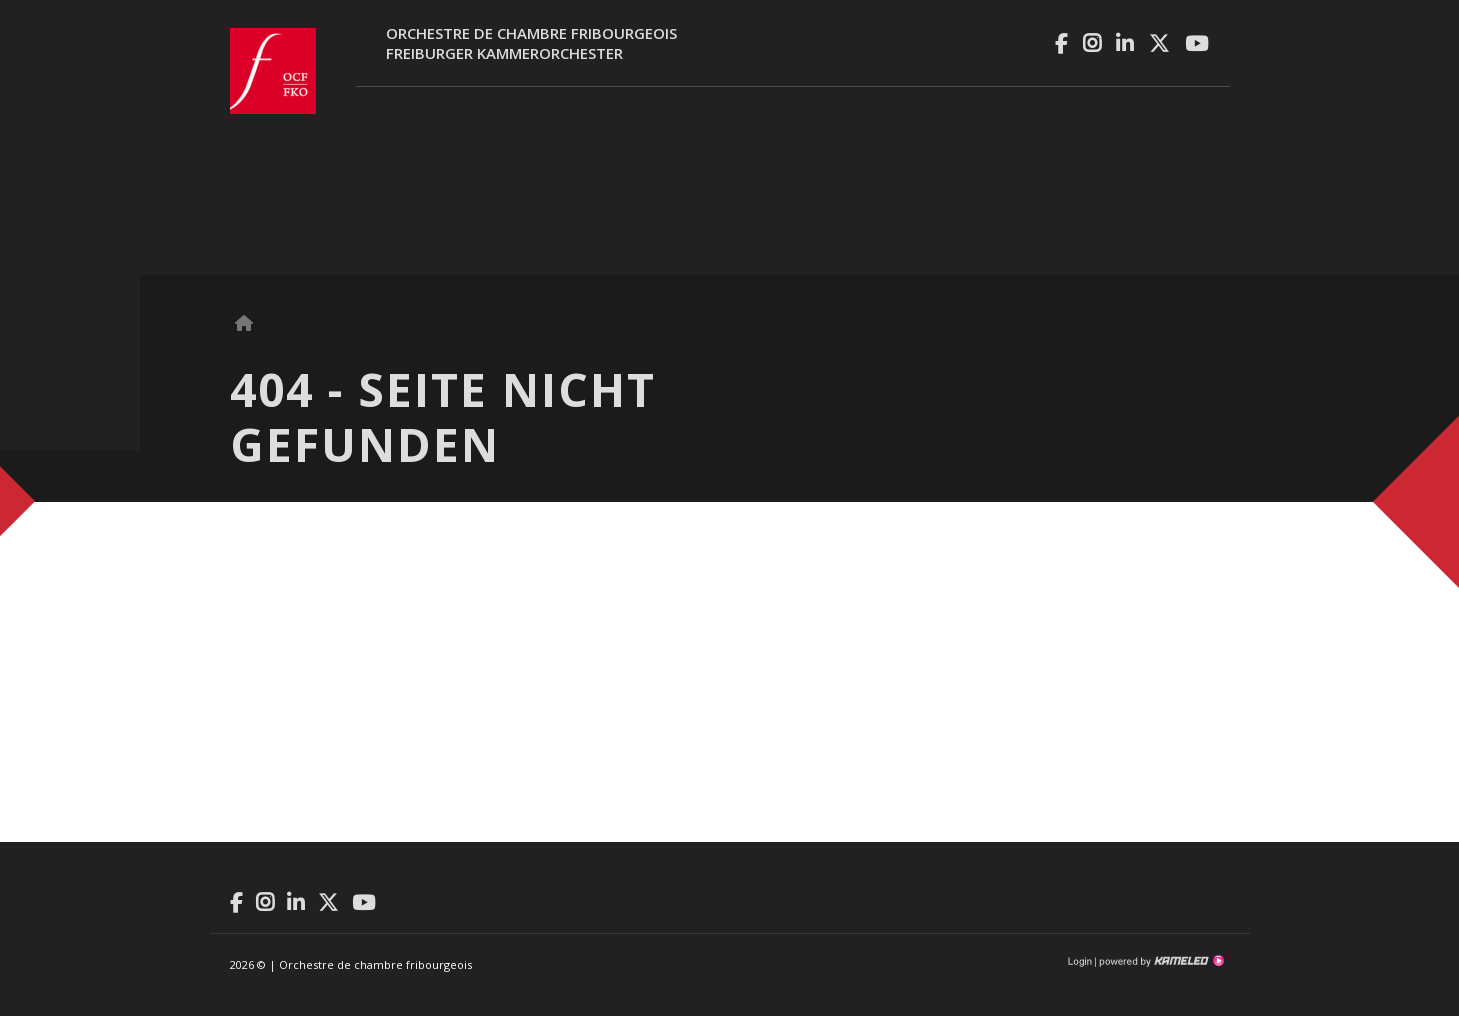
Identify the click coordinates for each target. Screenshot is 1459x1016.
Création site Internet (1160, 961)
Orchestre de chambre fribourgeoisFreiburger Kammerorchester (531, 43)
